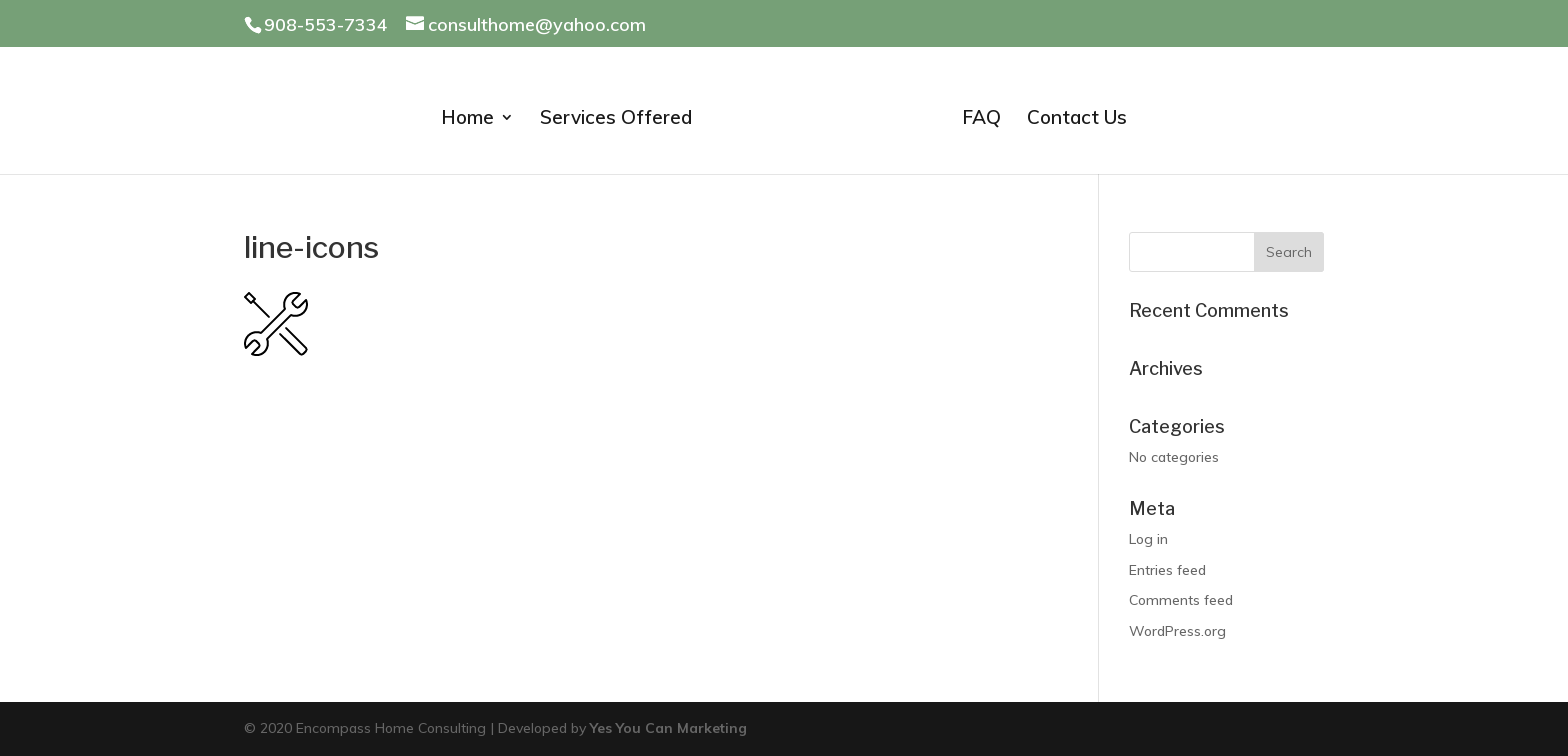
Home (467, 119)
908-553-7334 (326, 24)
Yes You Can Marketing (668, 728)
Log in (1148, 539)
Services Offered (616, 119)
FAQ (981, 119)
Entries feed (1167, 570)
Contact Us (1077, 119)
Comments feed (1181, 600)
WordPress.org (1177, 631)
